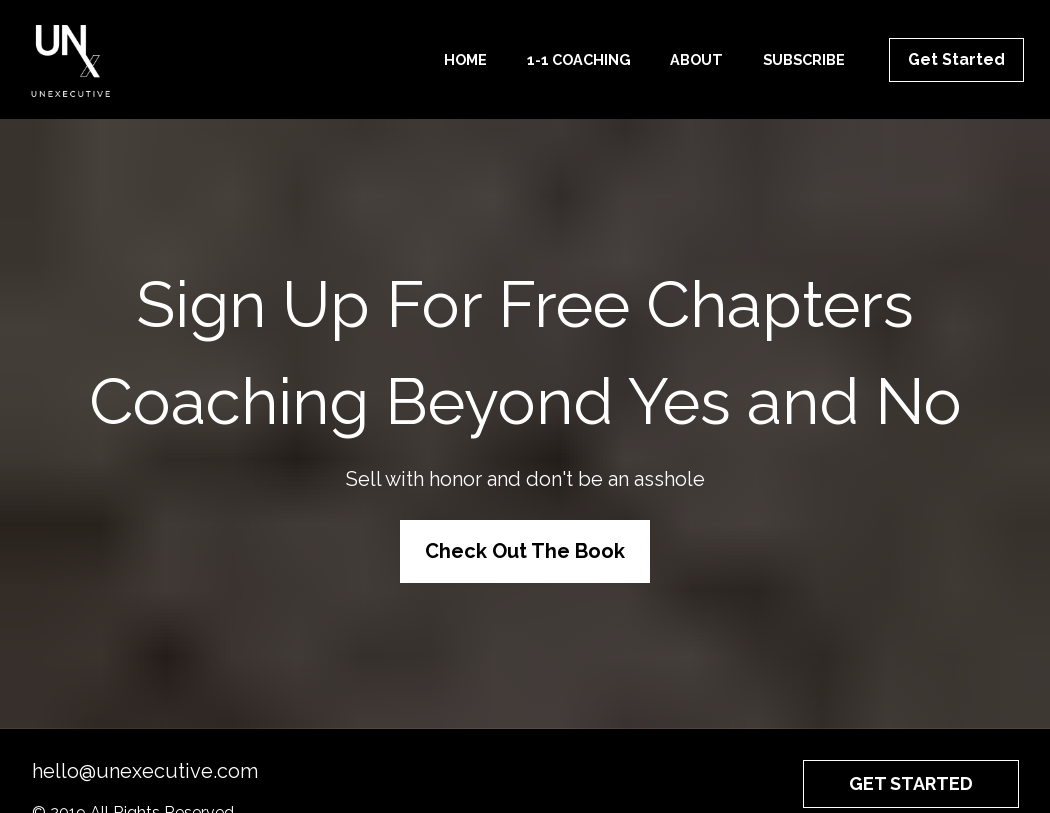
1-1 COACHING (579, 59)
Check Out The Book (525, 542)
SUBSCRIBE (804, 59)
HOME (465, 59)
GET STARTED (911, 765)
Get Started (956, 59)
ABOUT (696, 59)
